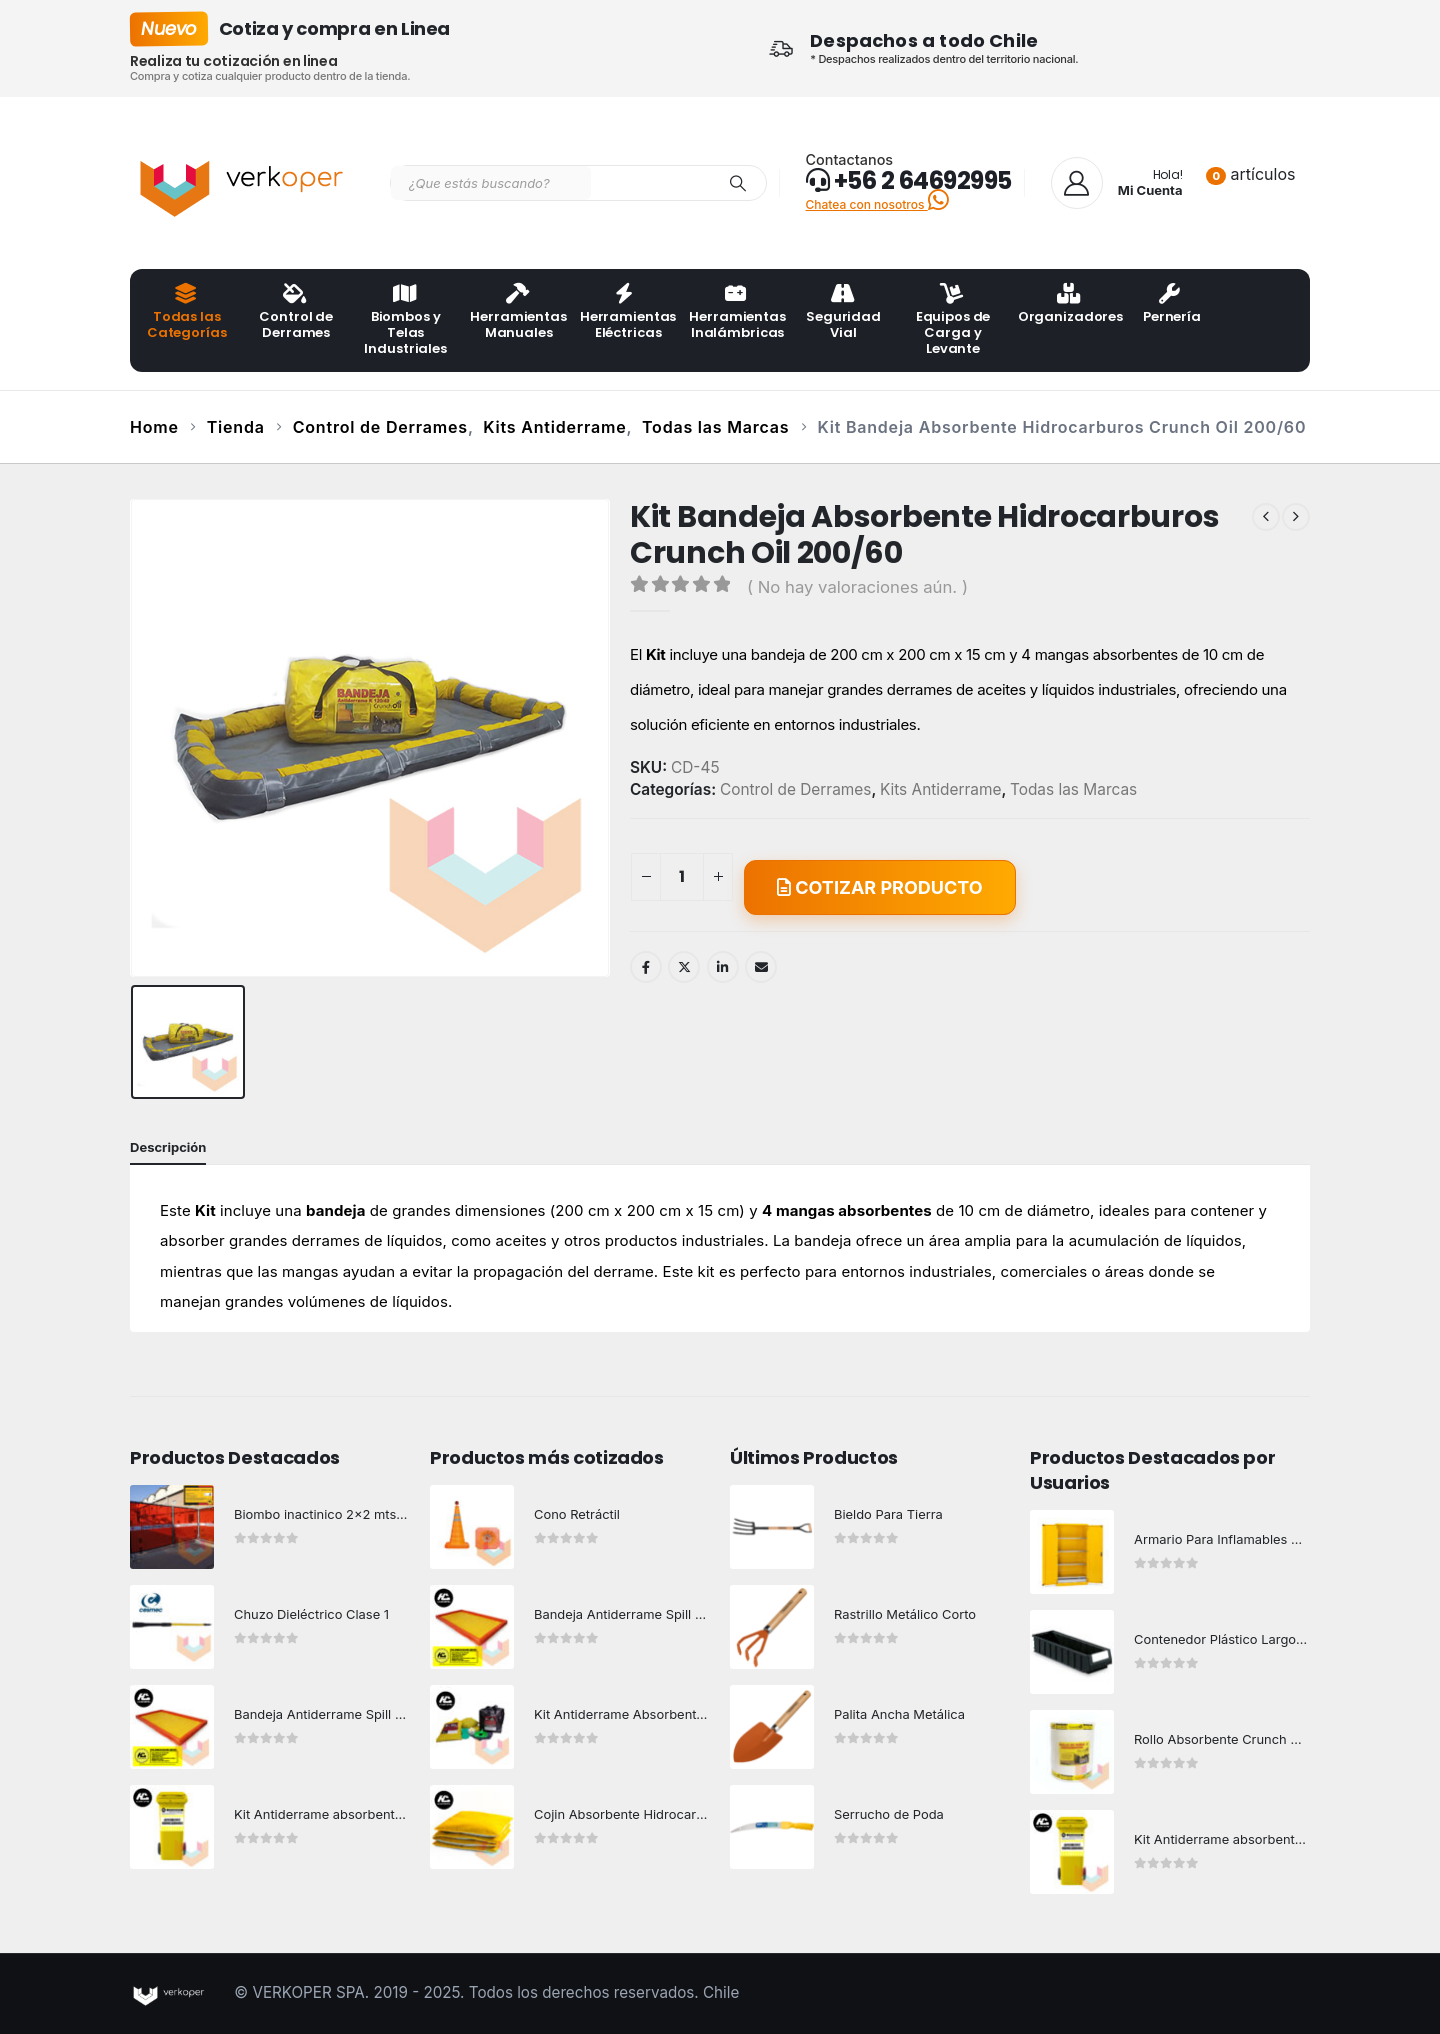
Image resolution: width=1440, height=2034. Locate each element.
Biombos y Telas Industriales (405, 321)
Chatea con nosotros (877, 204)
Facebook (646, 967)
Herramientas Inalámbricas (737, 313)
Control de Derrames (296, 313)
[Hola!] (1117, 183)
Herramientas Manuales (518, 313)
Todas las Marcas (1073, 790)
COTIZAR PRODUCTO (880, 887)
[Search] (738, 183)
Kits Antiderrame (941, 790)
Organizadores (1066, 305)
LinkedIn (723, 967)
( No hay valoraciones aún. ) (857, 587)
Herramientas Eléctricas (628, 313)
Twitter (684, 967)
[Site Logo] (245, 183)
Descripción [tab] (168, 1147)
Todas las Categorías (187, 313)
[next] (1296, 517)
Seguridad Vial (843, 313)
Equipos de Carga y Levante (953, 321)
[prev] (1266, 517)
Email (761, 967)
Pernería (1172, 305)
